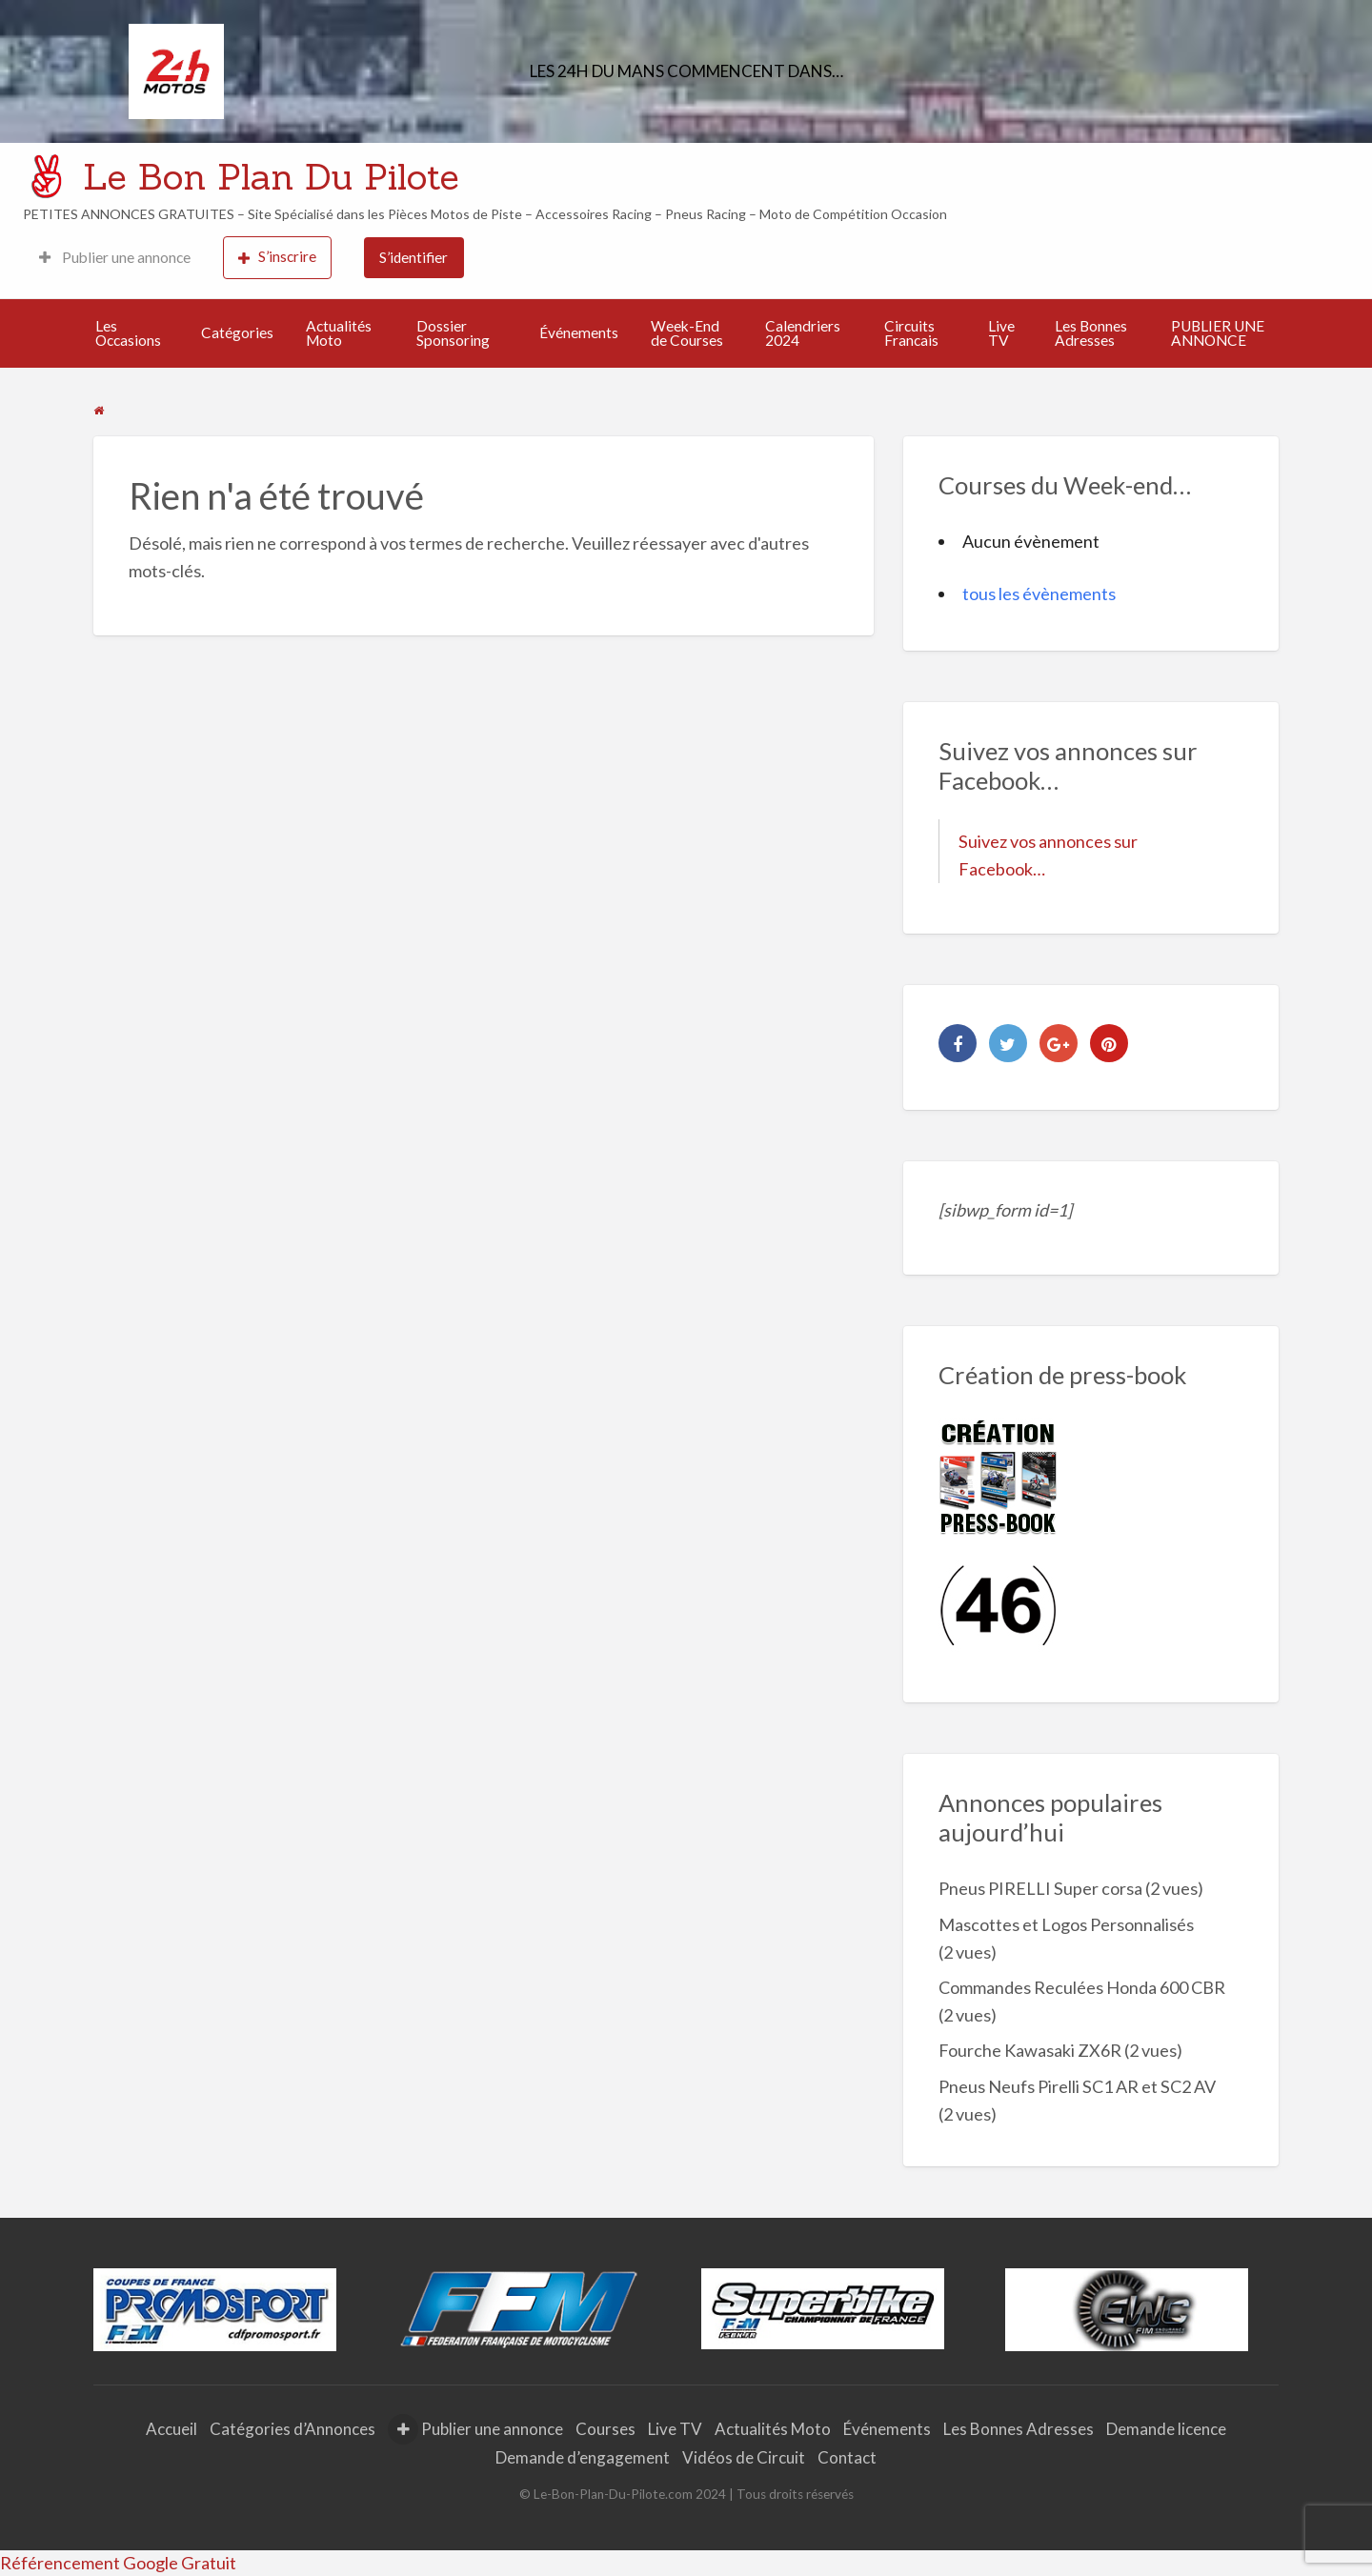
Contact (847, 2457)
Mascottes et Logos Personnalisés (1066, 1924)
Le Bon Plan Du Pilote (271, 176)
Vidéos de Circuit (743, 2457)
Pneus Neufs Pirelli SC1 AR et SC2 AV (1077, 2086)
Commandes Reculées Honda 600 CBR (1081, 1987)
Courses (605, 2429)
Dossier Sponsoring (453, 333)
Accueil (171, 2429)
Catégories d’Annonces (292, 2429)
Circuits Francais (911, 333)
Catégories (237, 332)
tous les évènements (1039, 593)
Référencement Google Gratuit (118, 2562)
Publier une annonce (115, 257)
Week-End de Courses (687, 333)
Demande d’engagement (582, 2457)
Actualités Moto (339, 333)
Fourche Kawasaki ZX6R (1029, 2050)
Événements (578, 332)
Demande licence (1166, 2429)
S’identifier (413, 257)
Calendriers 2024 (802, 333)
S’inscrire (277, 257)
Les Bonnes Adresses (1091, 333)
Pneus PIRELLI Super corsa (1040, 1888)
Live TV (1001, 333)
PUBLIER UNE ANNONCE (1217, 333)
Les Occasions (128, 333)
